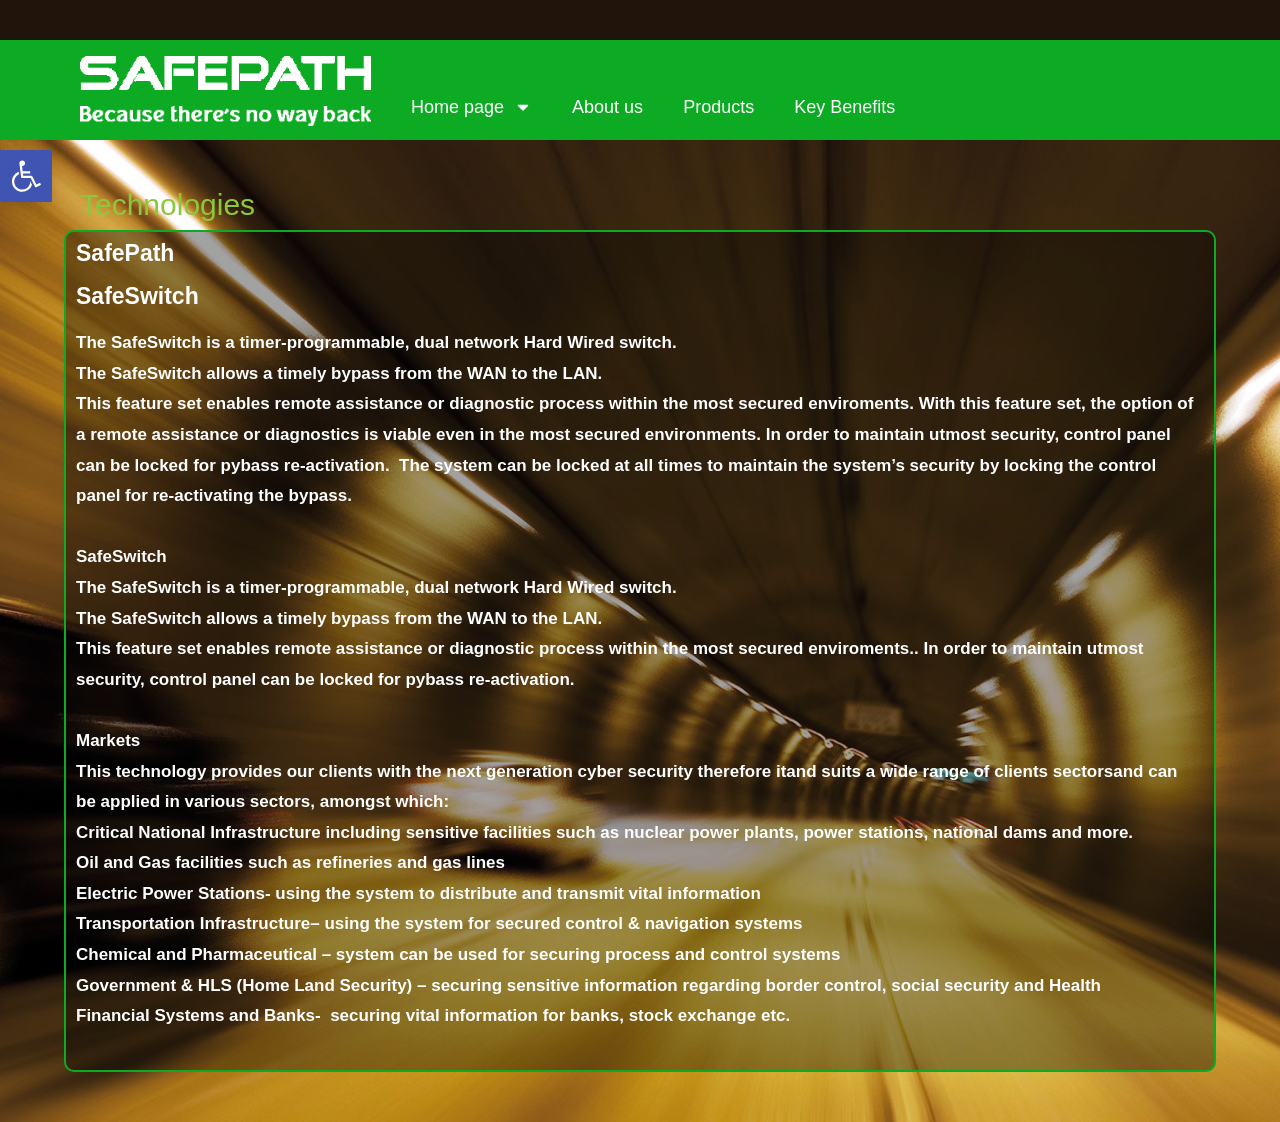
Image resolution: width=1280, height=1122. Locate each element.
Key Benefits (844, 107)
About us (607, 107)
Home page (471, 107)
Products (718, 107)
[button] (26, 176)
